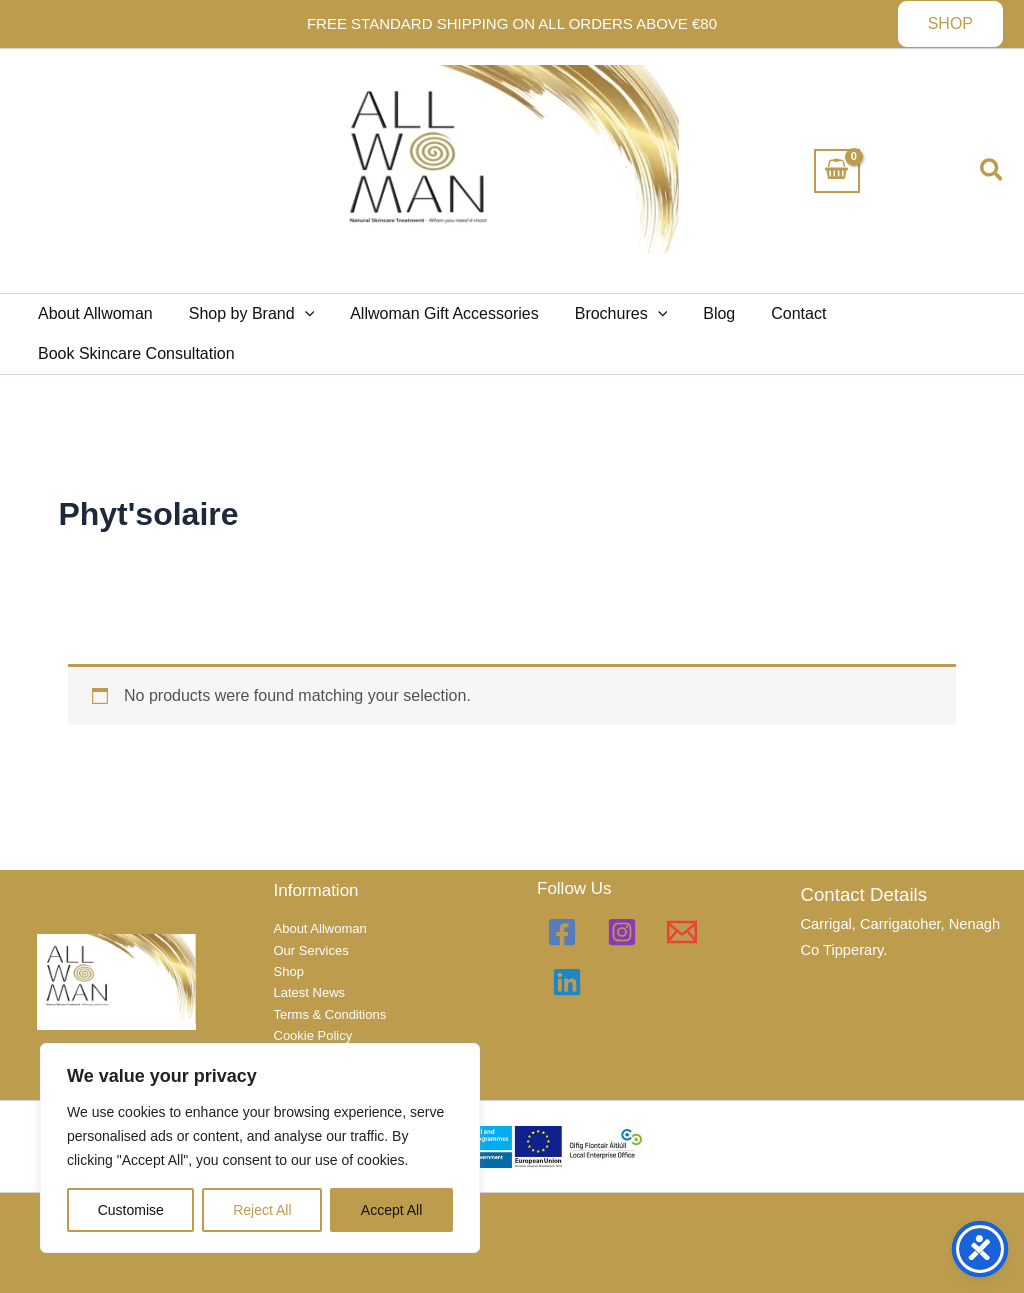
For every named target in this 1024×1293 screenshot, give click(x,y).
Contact (776, 313)
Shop (289, 971)
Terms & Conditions (330, 1014)
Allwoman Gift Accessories (434, 313)
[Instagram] (622, 932)
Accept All (391, 1210)
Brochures (607, 314)
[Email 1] (682, 932)
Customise (131, 1210)
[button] (950, 24)
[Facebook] (562, 932)
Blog (701, 313)
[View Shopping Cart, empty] (837, 171)
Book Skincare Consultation (134, 353)
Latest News (310, 992)
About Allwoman (93, 313)
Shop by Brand (245, 314)
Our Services (311, 950)
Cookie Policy (313, 1035)
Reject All (262, 1210)
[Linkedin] (567, 982)
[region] (260, 1148)
